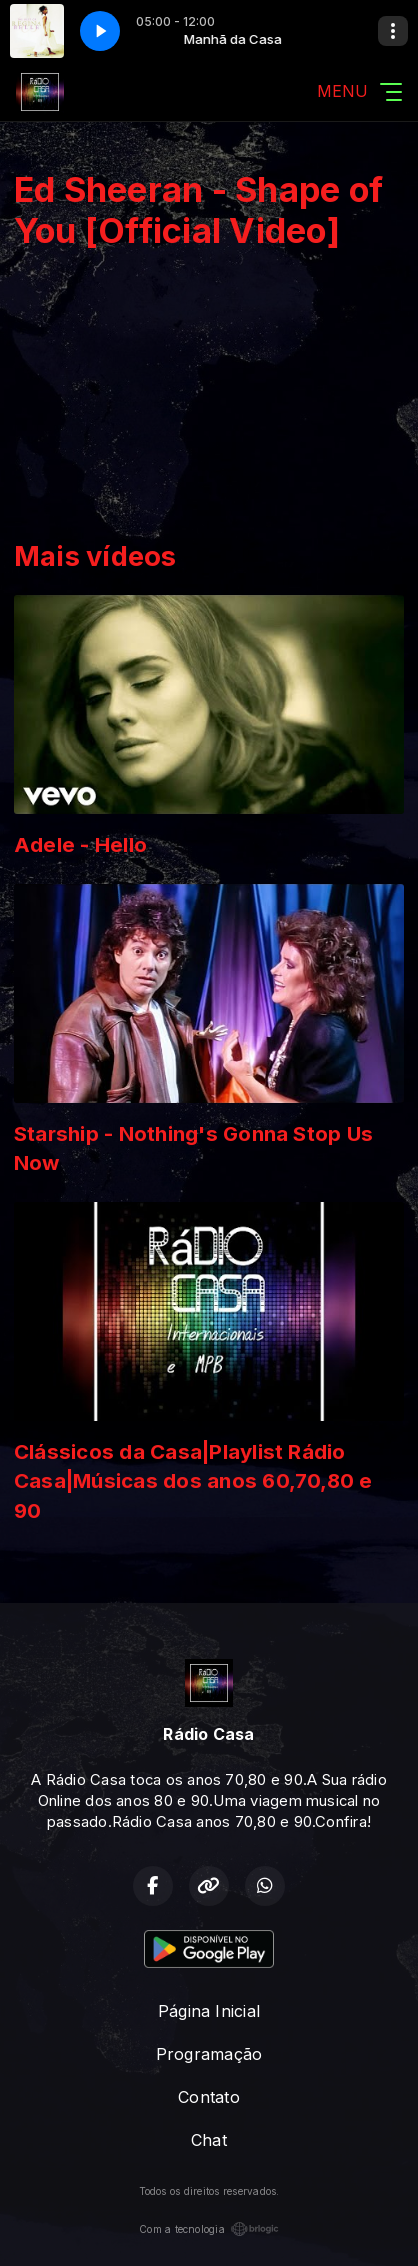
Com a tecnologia (209, 2229)
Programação (209, 2054)
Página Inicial (209, 2011)
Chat (209, 2140)
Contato (209, 2097)
